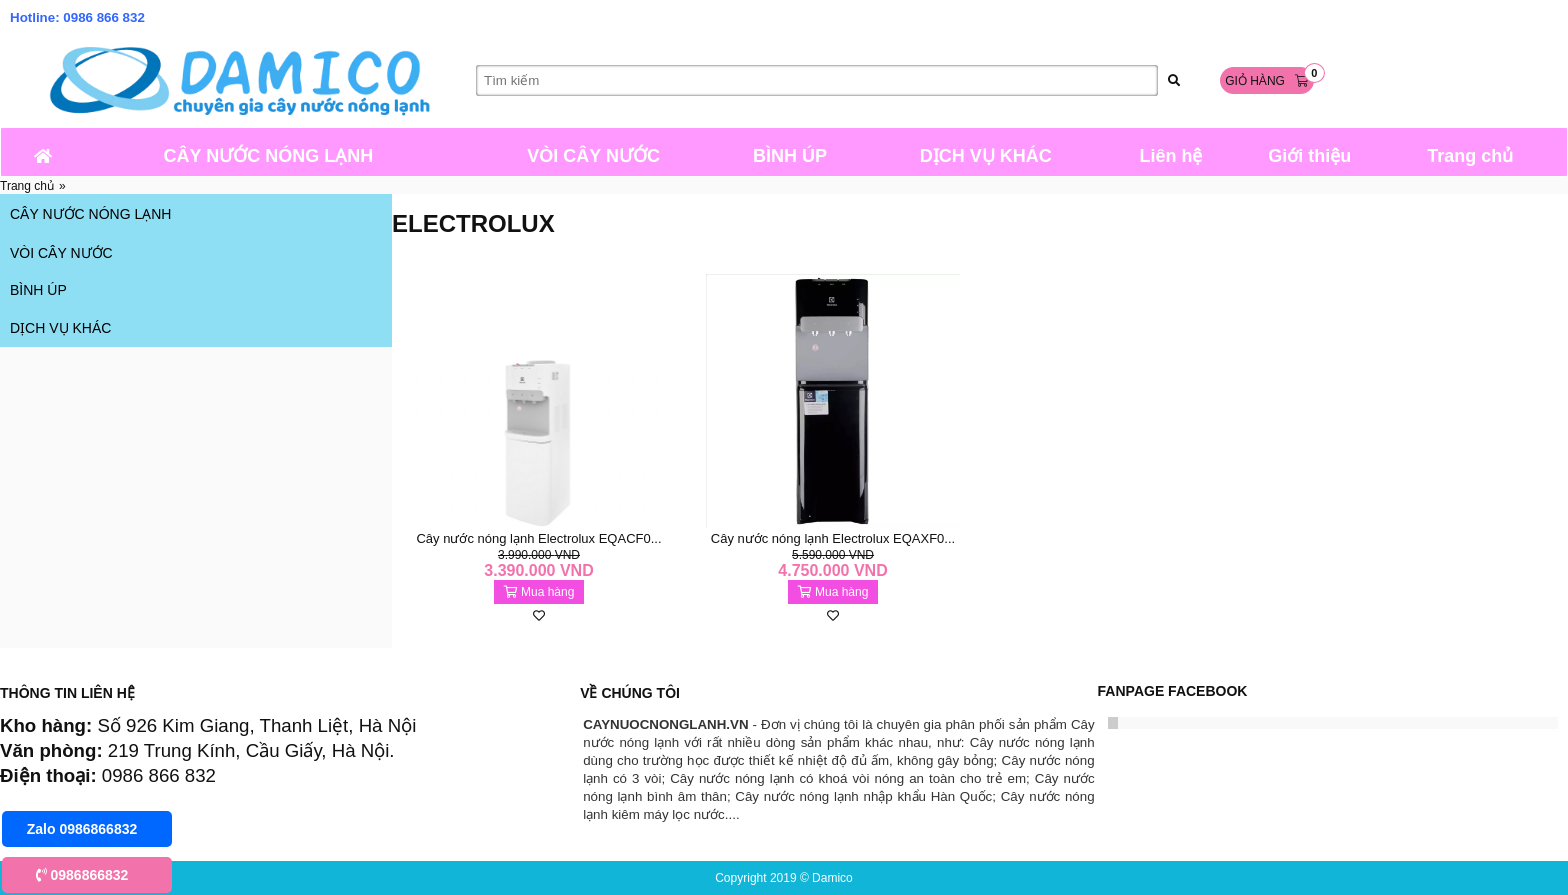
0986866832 (82, 875)
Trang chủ (27, 186)
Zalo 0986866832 (82, 829)
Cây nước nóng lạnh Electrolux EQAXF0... (833, 538)
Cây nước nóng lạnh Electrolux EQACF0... (538, 538)
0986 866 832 (104, 17)
